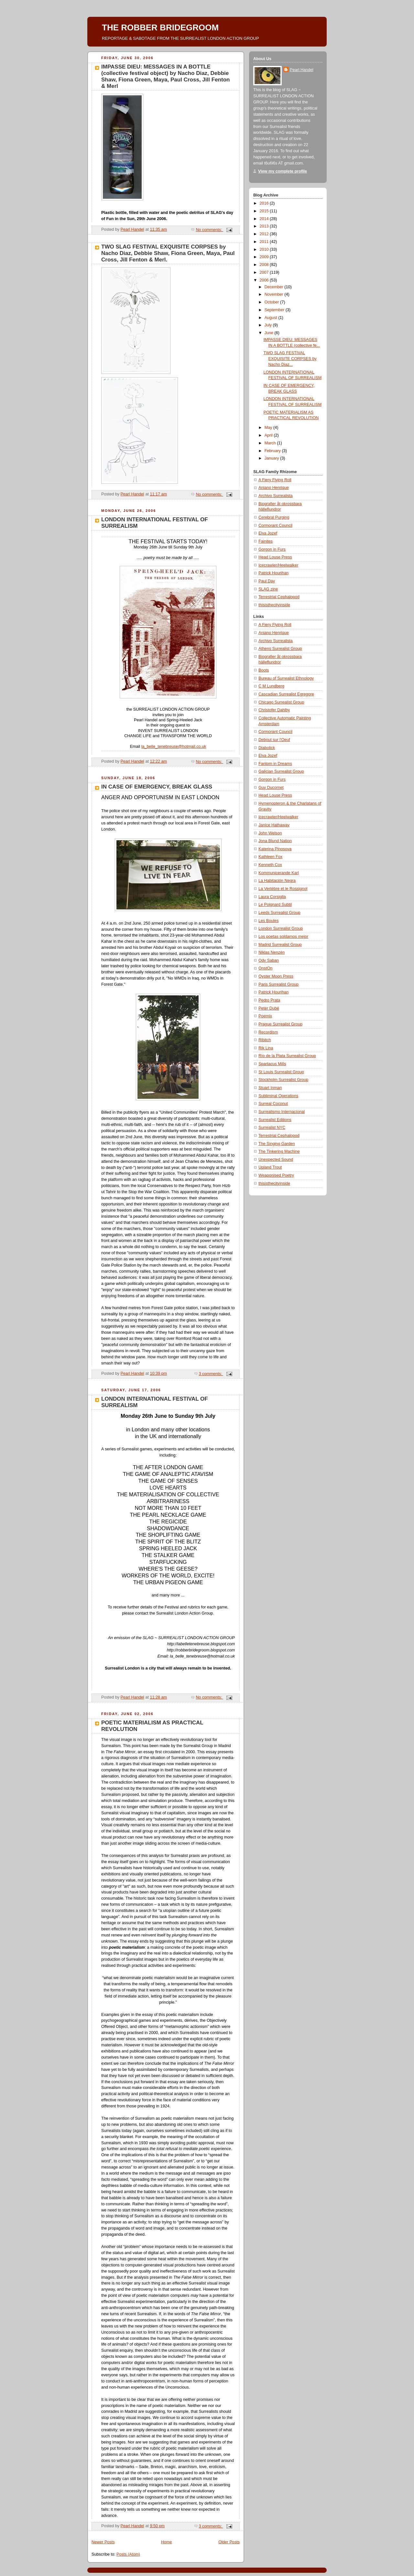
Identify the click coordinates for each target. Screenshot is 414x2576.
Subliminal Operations (278, 1096)
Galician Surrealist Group (281, 771)
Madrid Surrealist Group (280, 944)
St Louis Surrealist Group (281, 1072)
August (271, 317)
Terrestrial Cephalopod (279, 597)
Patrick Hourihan (273, 573)
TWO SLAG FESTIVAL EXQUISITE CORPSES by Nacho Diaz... (290, 358)
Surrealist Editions (274, 1120)
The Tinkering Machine (279, 1151)
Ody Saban (268, 960)
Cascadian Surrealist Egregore (286, 694)
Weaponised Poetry (276, 1175)
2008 (265, 264)
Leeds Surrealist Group (279, 912)
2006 (265, 280)
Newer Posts (103, 2542)
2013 (265, 226)
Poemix (265, 1016)
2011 (265, 241)
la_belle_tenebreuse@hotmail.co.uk (173, 746)
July (269, 325)
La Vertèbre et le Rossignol (282, 888)
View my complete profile (282, 171)
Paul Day (266, 581)
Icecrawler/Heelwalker (278, 565)
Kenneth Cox (270, 865)
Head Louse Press (275, 557)
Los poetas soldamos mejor (283, 936)
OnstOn (265, 968)
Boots (263, 670)
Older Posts (229, 2542)
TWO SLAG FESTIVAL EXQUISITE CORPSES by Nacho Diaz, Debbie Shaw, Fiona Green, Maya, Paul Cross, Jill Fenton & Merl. (168, 253)
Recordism (268, 1032)
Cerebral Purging (273, 517)
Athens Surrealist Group (280, 648)
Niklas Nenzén (271, 952)
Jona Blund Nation (275, 841)
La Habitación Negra (277, 880)
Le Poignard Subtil (275, 904)
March (271, 443)
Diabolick (266, 748)
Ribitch (264, 1040)
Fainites (265, 541)
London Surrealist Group (280, 928)
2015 (265, 211)
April (269, 435)
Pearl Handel (301, 70)
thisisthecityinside (274, 605)
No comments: (209, 230)
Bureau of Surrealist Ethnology (286, 678)
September (275, 310)
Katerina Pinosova (274, 849)
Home (166, 2542)
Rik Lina (265, 1048)
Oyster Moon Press (275, 976)
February (273, 451)
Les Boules (268, 920)
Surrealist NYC (271, 1127)
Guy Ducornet (271, 787)
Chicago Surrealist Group (281, 702)
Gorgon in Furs (272, 549)
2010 (265, 249)
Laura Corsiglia (272, 897)
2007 (265, 272)
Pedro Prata (269, 1000)
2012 (265, 234)
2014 (265, 219)
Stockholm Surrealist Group (283, 1079)
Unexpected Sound (275, 1159)
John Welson (270, 833)
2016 (265, 203)
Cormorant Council (275, 525)
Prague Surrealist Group (280, 1024)
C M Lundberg (271, 686)
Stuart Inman (270, 1088)
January (272, 458)
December (275, 287)
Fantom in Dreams (275, 763)
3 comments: (211, 1374)
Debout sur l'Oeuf (274, 739)
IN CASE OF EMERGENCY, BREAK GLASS (156, 787)
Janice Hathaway (273, 825)
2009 (265, 257)
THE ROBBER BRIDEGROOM (160, 27)
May (269, 427)
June (270, 333)
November (275, 294)
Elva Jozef (267, 533)
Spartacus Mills (272, 1064)
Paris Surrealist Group (278, 984)
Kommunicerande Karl (278, 873)
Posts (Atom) (128, 2554)
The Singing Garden (276, 1143)
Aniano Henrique (273, 487)
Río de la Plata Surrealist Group (287, 1056)
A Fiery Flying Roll (274, 480)
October (272, 302)
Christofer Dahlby (274, 710)
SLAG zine (268, 589)
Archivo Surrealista (275, 495)
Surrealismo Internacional (281, 1111)
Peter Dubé (268, 1008)
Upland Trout (270, 1167)
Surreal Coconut (273, 1103)
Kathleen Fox (270, 856)
